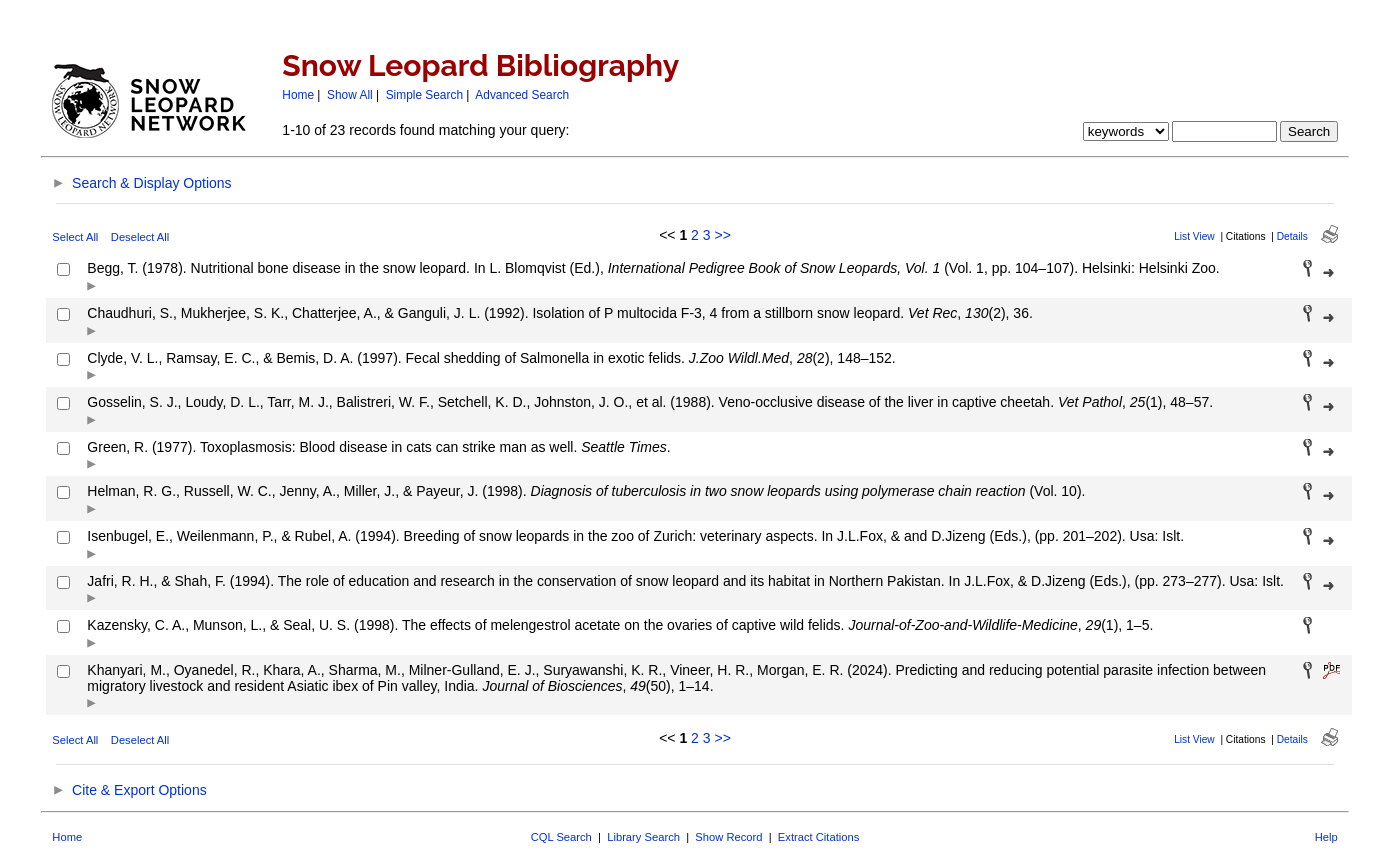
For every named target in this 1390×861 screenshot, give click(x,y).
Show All (350, 95)
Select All (75, 237)
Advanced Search (522, 95)
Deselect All (140, 237)
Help (1326, 837)
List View (1194, 236)
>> (722, 235)
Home (298, 95)
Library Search (643, 837)
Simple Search (424, 95)
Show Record (728, 837)
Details (1292, 236)
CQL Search (561, 837)
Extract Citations (818, 837)
